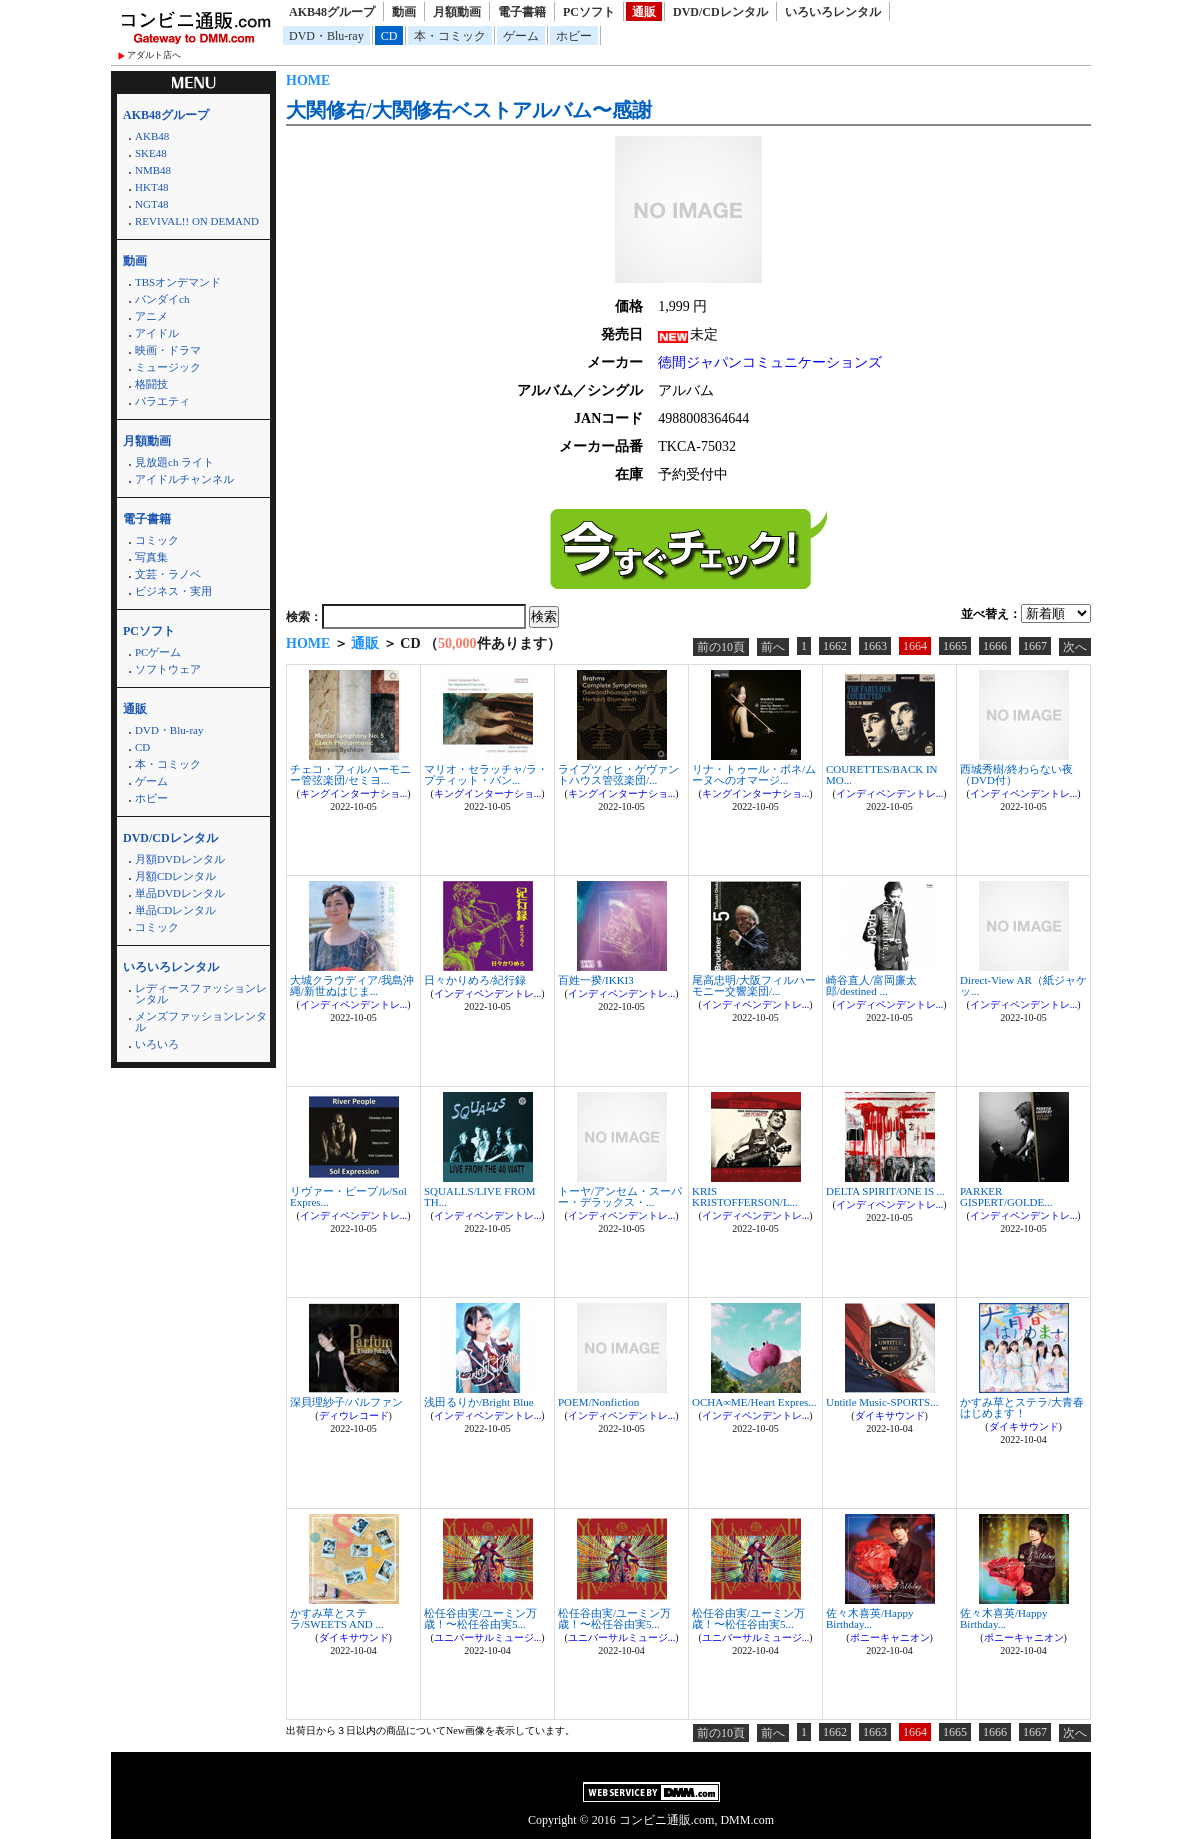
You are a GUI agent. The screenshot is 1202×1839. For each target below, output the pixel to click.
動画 (404, 12)
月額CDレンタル (175, 876)
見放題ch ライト (174, 462)
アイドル (157, 333)
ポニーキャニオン (890, 1637)
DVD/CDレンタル (720, 12)
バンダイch (162, 299)
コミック (157, 540)
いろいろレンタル (833, 12)
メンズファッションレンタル (201, 1021)
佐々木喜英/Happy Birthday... (869, 1618)
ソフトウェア (168, 669)
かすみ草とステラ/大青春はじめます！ (1022, 1407)
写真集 (151, 557)
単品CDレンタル (175, 910)
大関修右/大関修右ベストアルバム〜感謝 (469, 110)
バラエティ (162, 401)
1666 (995, 646)
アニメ (151, 316)
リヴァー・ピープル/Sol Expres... (348, 1196)
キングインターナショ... (354, 793)
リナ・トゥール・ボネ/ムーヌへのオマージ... (754, 774)
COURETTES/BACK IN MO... (882, 774)
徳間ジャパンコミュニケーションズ (770, 362)
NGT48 (152, 204)
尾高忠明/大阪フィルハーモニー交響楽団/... (754, 985)
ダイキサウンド (890, 1415)
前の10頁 (721, 647)
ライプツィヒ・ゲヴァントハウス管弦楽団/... (618, 774)
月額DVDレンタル (180, 859)
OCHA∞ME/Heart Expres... (754, 1402)
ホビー (574, 36)
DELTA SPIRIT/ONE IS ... (885, 1191)
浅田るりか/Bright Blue (479, 1402)
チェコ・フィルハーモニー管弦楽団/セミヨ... (350, 774)
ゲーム (521, 36)
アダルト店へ (154, 55)
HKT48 (152, 187)
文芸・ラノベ (168, 574)
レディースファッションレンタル (201, 993)
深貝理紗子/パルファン (346, 1402)
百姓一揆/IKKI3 (596, 980)
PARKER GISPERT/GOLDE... (1006, 1196)
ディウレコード (354, 1415)
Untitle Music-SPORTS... (882, 1402)
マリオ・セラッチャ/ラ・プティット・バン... (486, 774)
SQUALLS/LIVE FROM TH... (480, 1196)
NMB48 (153, 170)
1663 (875, 646)
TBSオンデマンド (178, 282)
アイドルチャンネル (184, 479)
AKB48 (152, 136)
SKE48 (151, 153)
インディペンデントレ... (890, 793)
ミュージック (168, 367)
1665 (955, 646)
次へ (1075, 647)
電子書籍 (522, 12)
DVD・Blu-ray (326, 36)
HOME (308, 80)
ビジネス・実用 (173, 591)
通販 (644, 12)
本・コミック (450, 36)
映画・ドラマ (168, 350)
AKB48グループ (332, 12)
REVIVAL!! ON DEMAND (197, 221)
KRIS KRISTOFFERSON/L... (745, 1196)
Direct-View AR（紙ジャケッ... (1023, 985)
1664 (915, 646)
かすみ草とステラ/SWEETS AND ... (337, 1618)
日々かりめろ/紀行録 (475, 980)
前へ (773, 647)
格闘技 (151, 384)
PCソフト (589, 12)
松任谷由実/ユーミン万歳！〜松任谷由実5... (480, 1618)
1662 (835, 646)
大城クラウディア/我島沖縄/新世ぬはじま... (352, 985)
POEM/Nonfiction (598, 1402)
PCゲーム (158, 652)
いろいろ (157, 1044)
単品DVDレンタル (180, 893)
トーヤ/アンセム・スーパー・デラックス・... (620, 1196)
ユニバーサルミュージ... (488, 1637)
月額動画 (457, 12)
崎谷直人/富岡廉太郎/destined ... (871, 985)
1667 (1035, 646)
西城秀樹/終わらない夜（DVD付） (1016, 774)
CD (389, 36)
